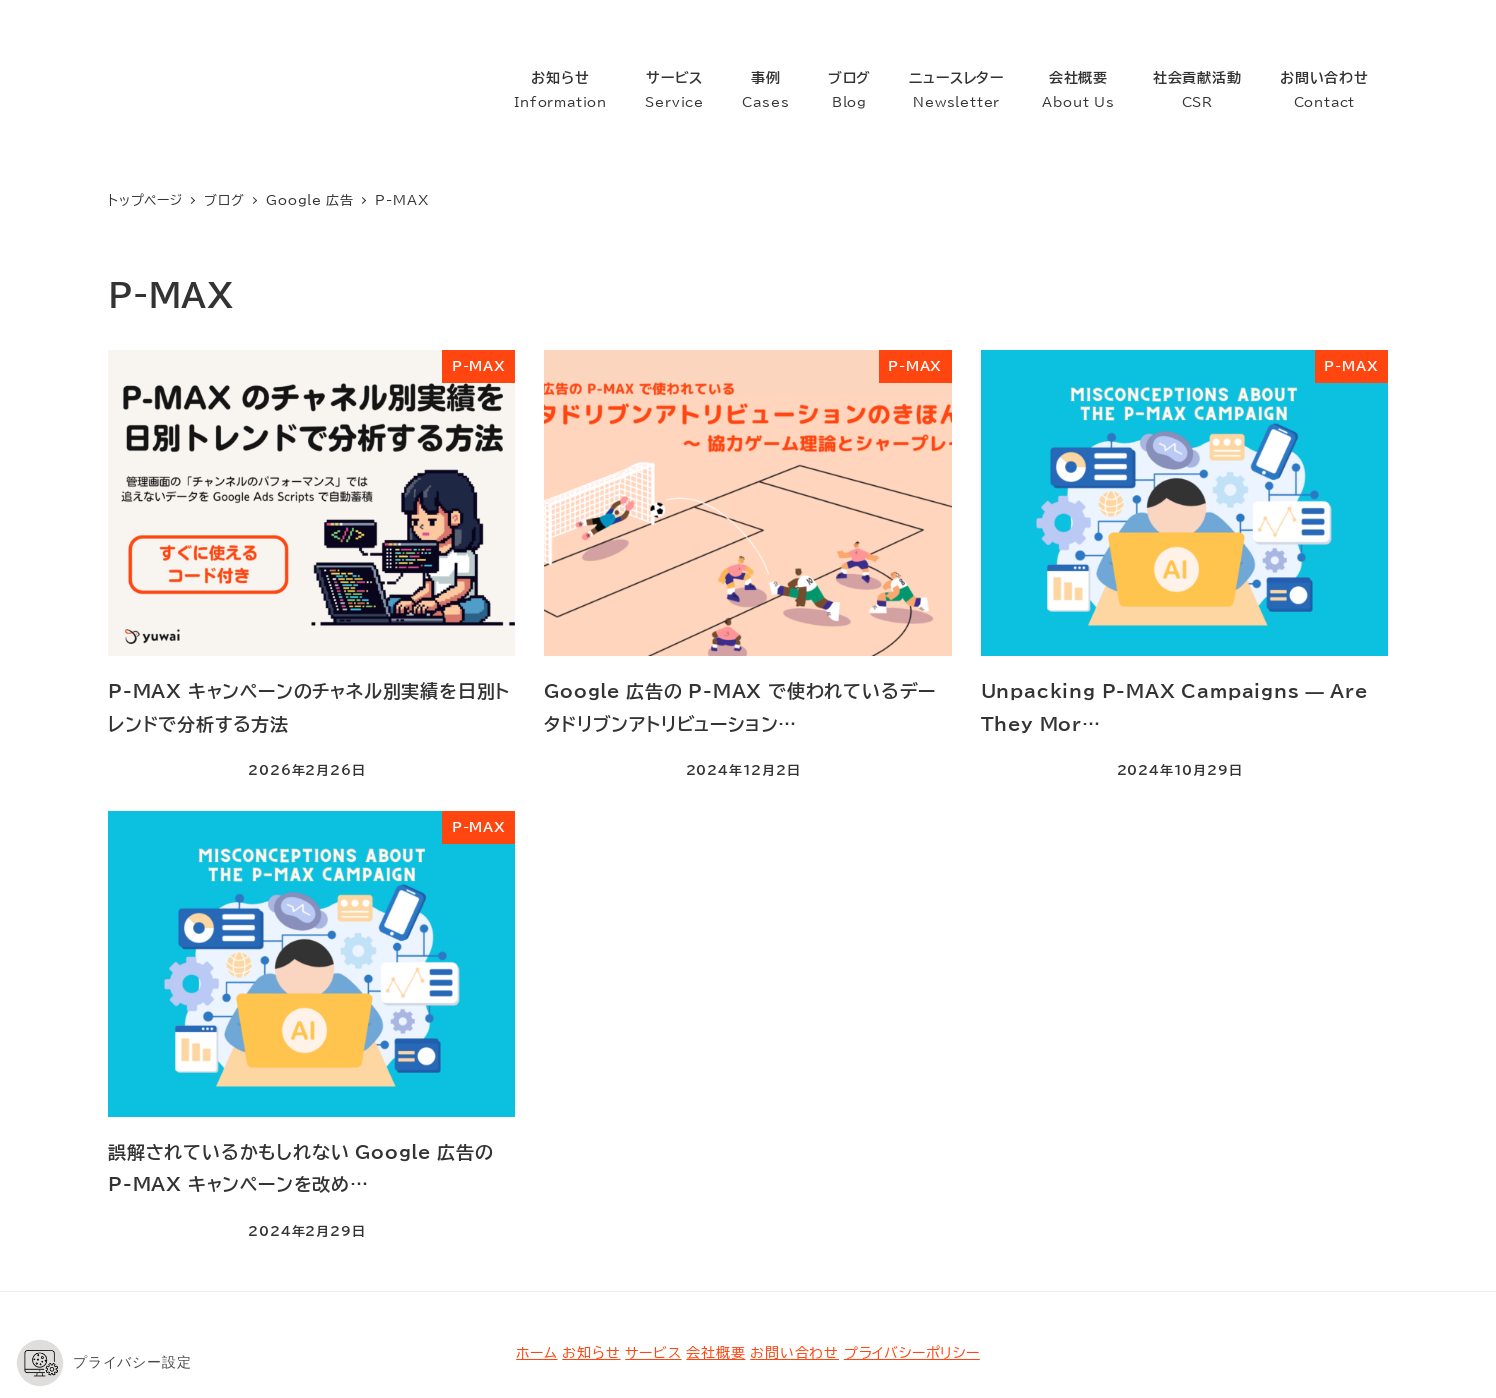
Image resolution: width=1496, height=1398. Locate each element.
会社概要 (715, 1272)
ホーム (536, 1272)
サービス (653, 1272)
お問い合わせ (794, 1272)
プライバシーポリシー (912, 1272)
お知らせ (591, 1272)
